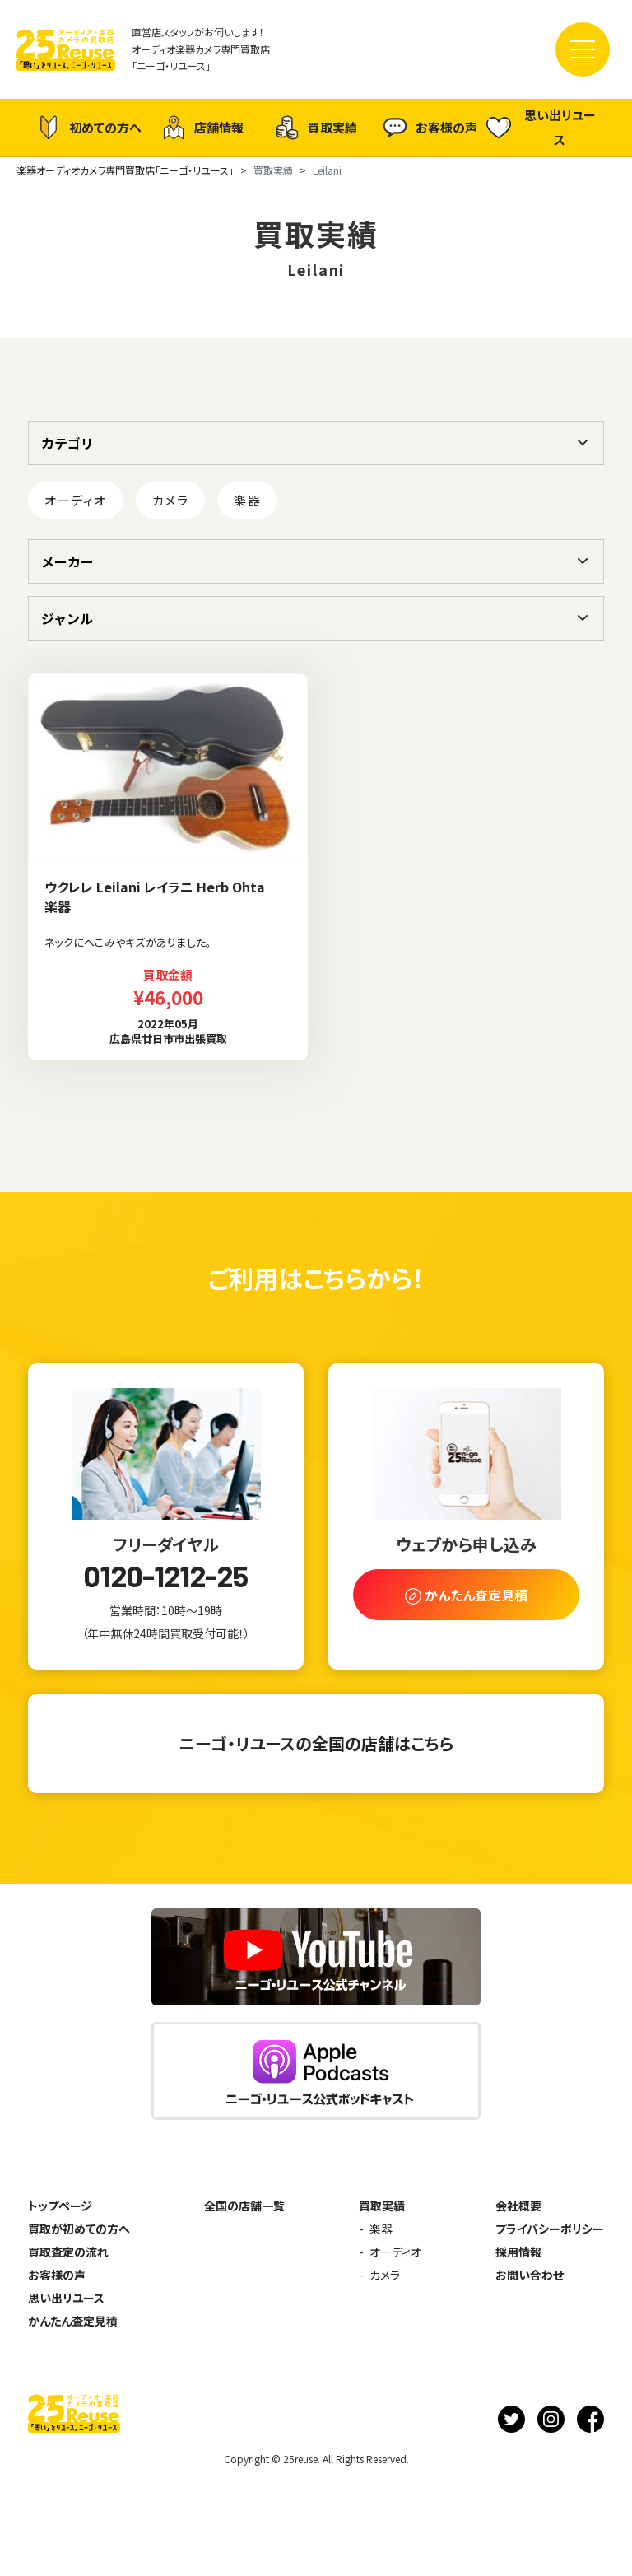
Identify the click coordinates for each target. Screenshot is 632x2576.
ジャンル (67, 618)
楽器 (247, 500)
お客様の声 (430, 127)
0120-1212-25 (165, 1576)
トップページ (60, 2205)
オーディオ (75, 500)
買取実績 (316, 127)
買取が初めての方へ (79, 2228)
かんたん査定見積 (73, 2321)
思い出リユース (541, 127)
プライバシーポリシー (549, 2228)
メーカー (67, 561)
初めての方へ (89, 127)
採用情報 (518, 2251)
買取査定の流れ (68, 2251)
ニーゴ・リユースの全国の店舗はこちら (316, 1743)
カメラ (170, 500)
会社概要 (518, 2205)
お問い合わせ (529, 2274)
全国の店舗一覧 (244, 2205)
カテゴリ (67, 443)
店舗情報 (202, 127)
